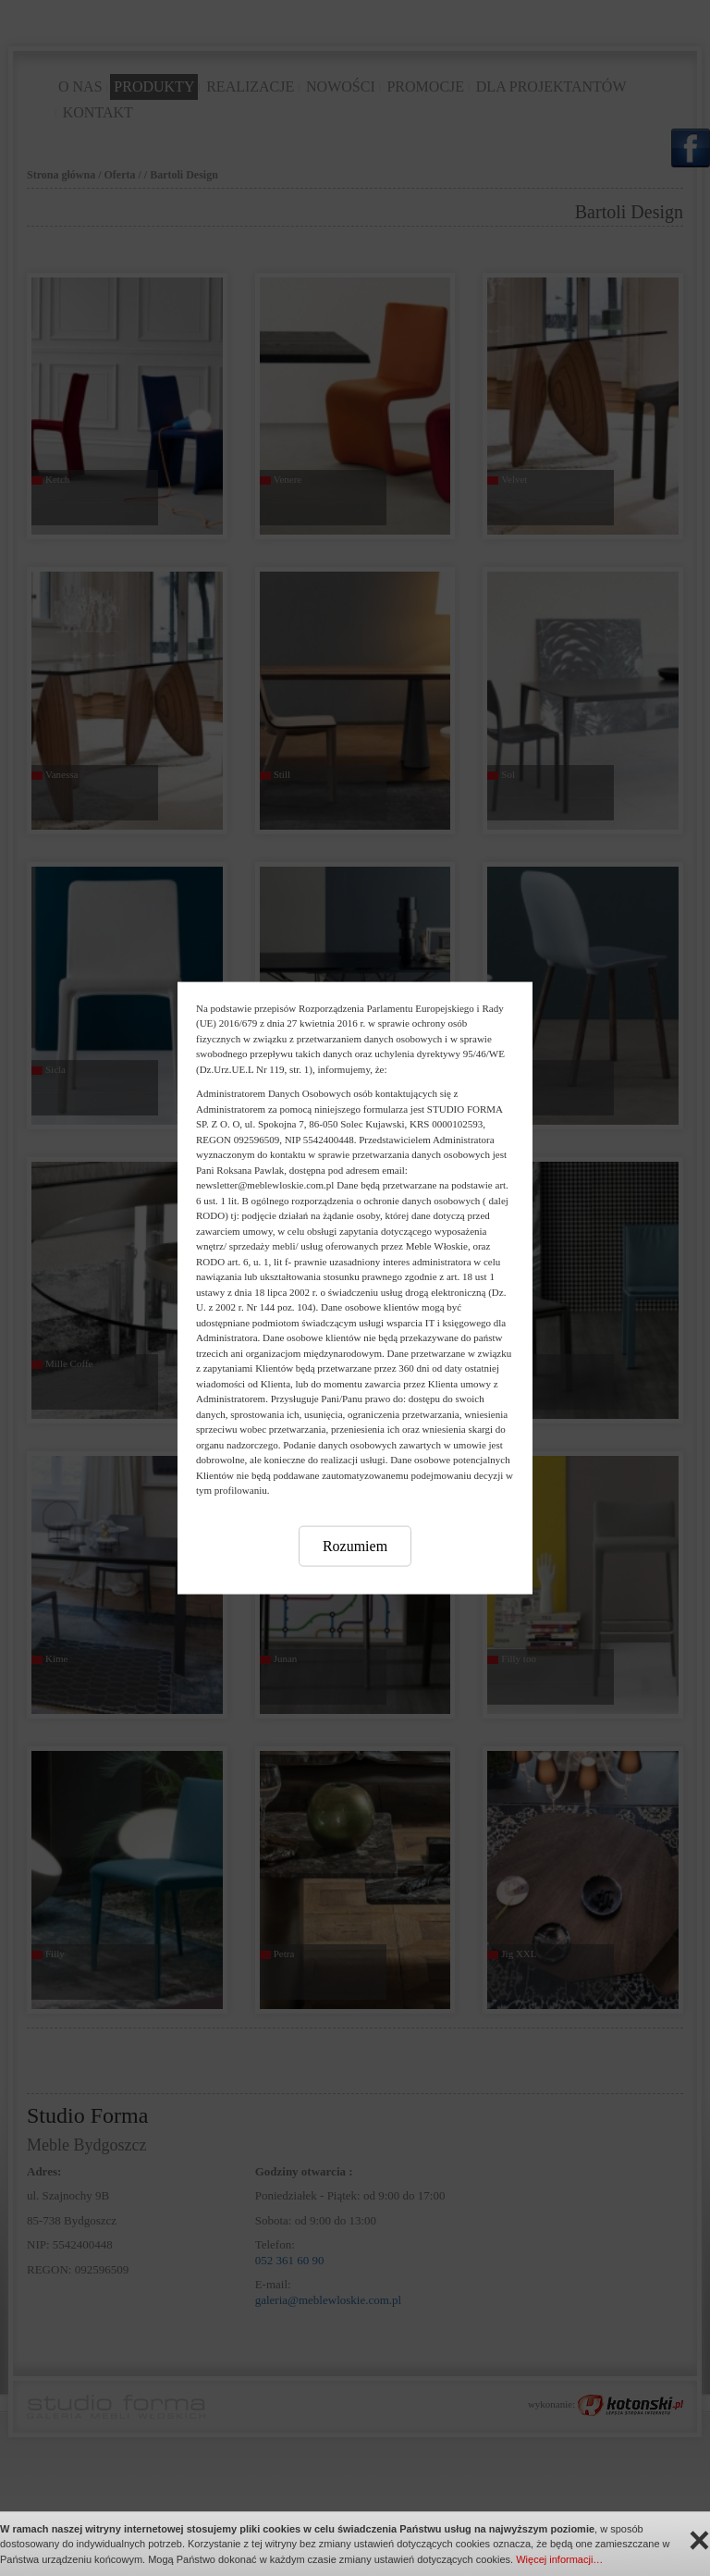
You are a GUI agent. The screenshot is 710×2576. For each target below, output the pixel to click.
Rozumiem (355, 1545)
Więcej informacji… (559, 2559)
